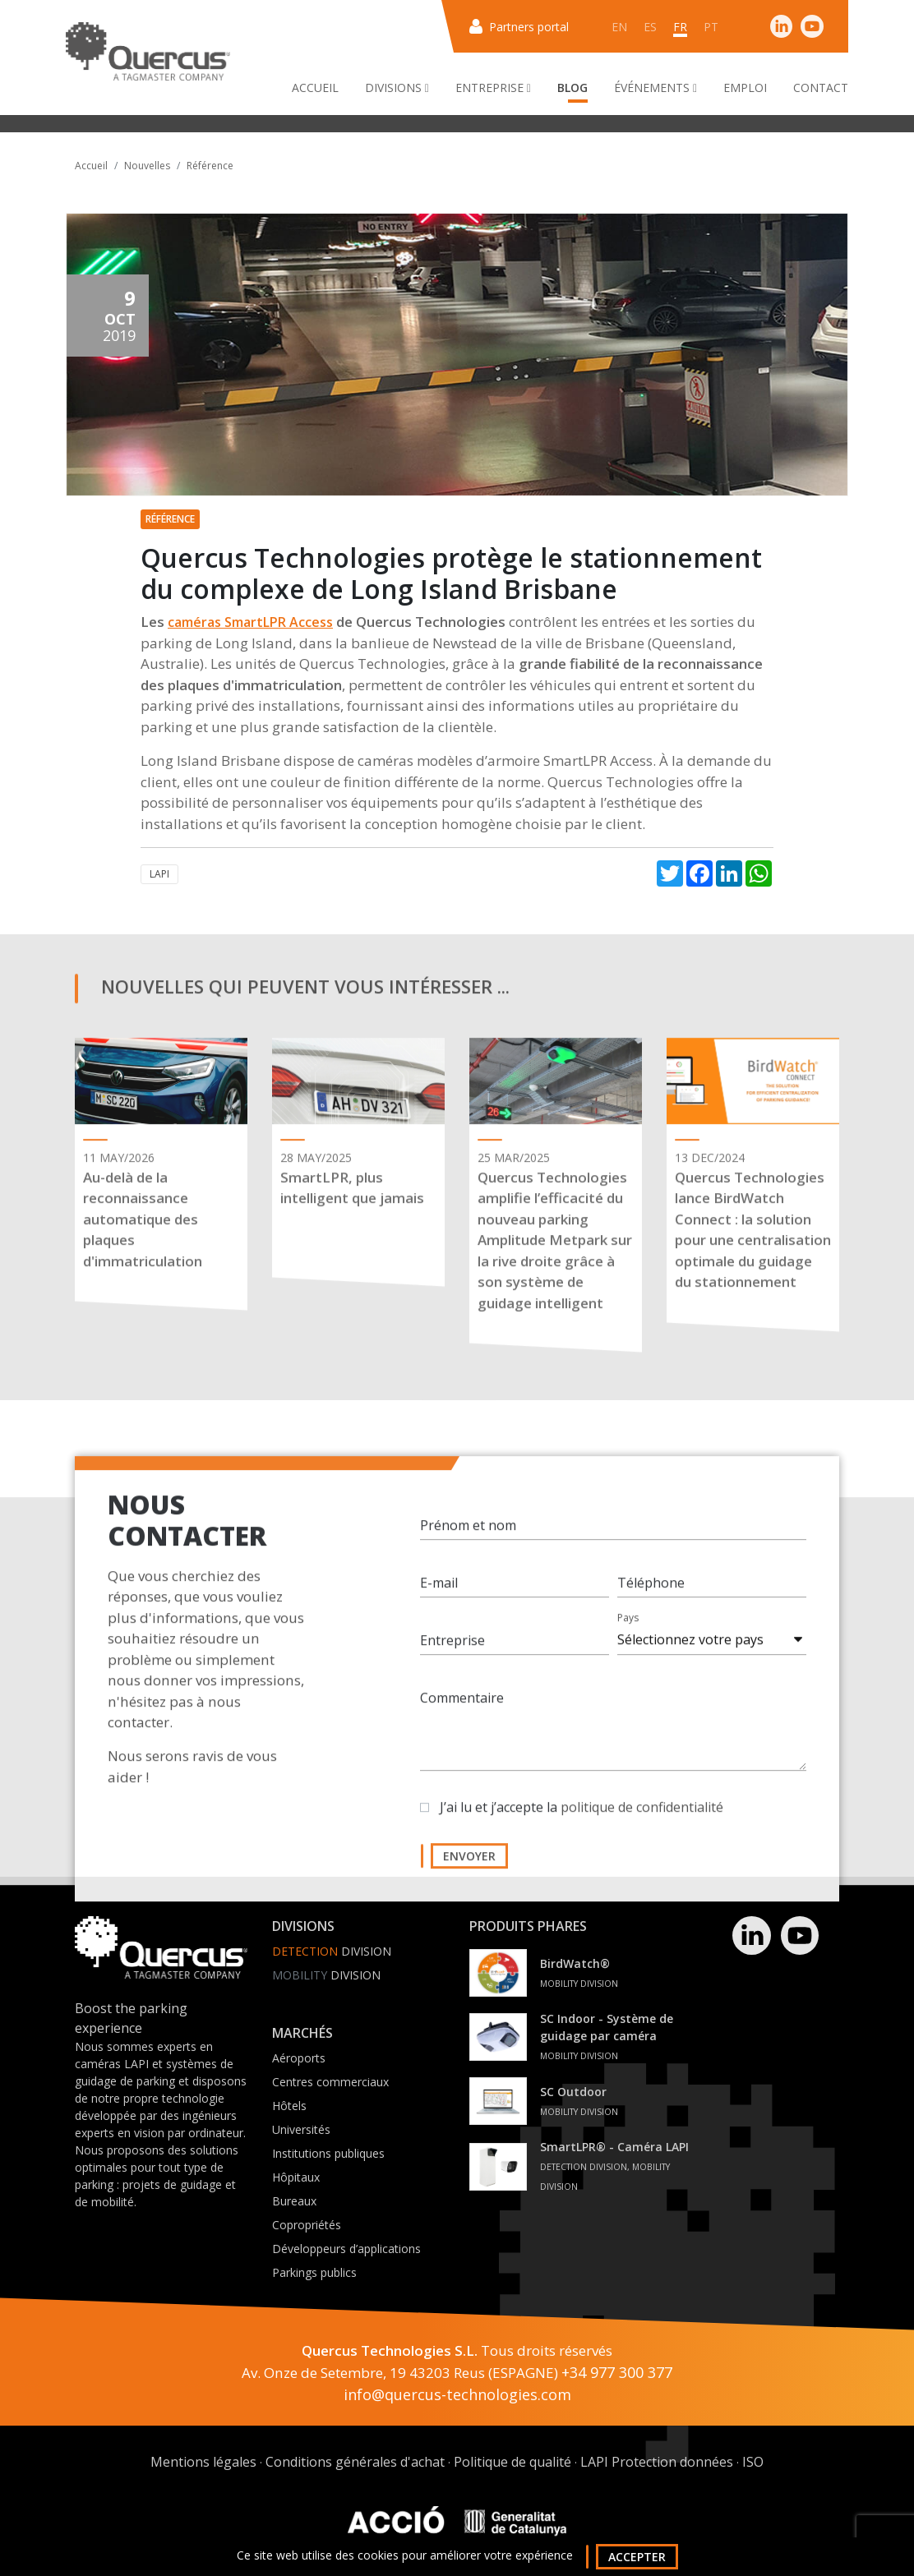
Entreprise (452, 1661)
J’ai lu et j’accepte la (581, 1827)
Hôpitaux (296, 2177)
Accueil (315, 87)
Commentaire (462, 1718)
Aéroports (298, 2058)
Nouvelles (147, 166)
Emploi (745, 87)
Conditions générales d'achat (355, 2462)
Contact (820, 87)
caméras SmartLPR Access (250, 622)
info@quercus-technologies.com (457, 2394)
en (619, 27)
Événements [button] (655, 87)
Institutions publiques (328, 2153)
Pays (628, 1638)
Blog (572, 87)
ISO (753, 2462)
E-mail (439, 1603)
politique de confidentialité (642, 1827)
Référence (210, 166)
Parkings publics (314, 2272)
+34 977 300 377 (616, 2372)
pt (711, 27)
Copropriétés (306, 2225)
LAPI (159, 874)
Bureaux (294, 2201)
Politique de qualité (512, 2462)
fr (680, 27)
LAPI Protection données (656, 2462)
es (650, 27)
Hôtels (289, 2105)
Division (331, 1951)
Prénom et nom (468, 1546)
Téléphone (651, 1603)
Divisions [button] (397, 87)
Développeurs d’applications (346, 2248)
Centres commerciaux (330, 2082)
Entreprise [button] (493, 87)
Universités (301, 2129)
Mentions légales (203, 2462)
